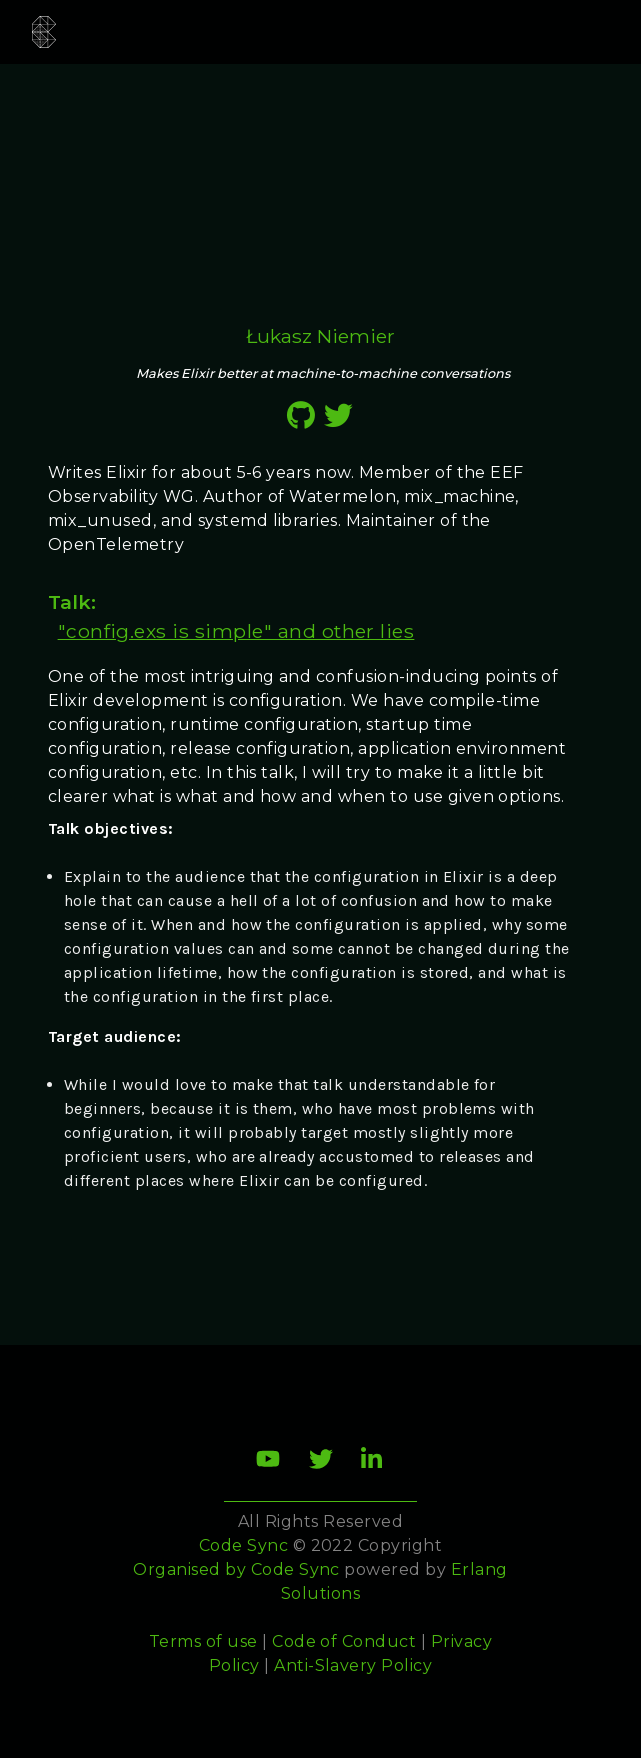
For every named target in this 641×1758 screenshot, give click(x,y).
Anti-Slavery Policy (353, 1665)
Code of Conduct (344, 1641)
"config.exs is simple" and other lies (236, 631)
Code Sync (295, 1569)
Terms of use (203, 1641)
